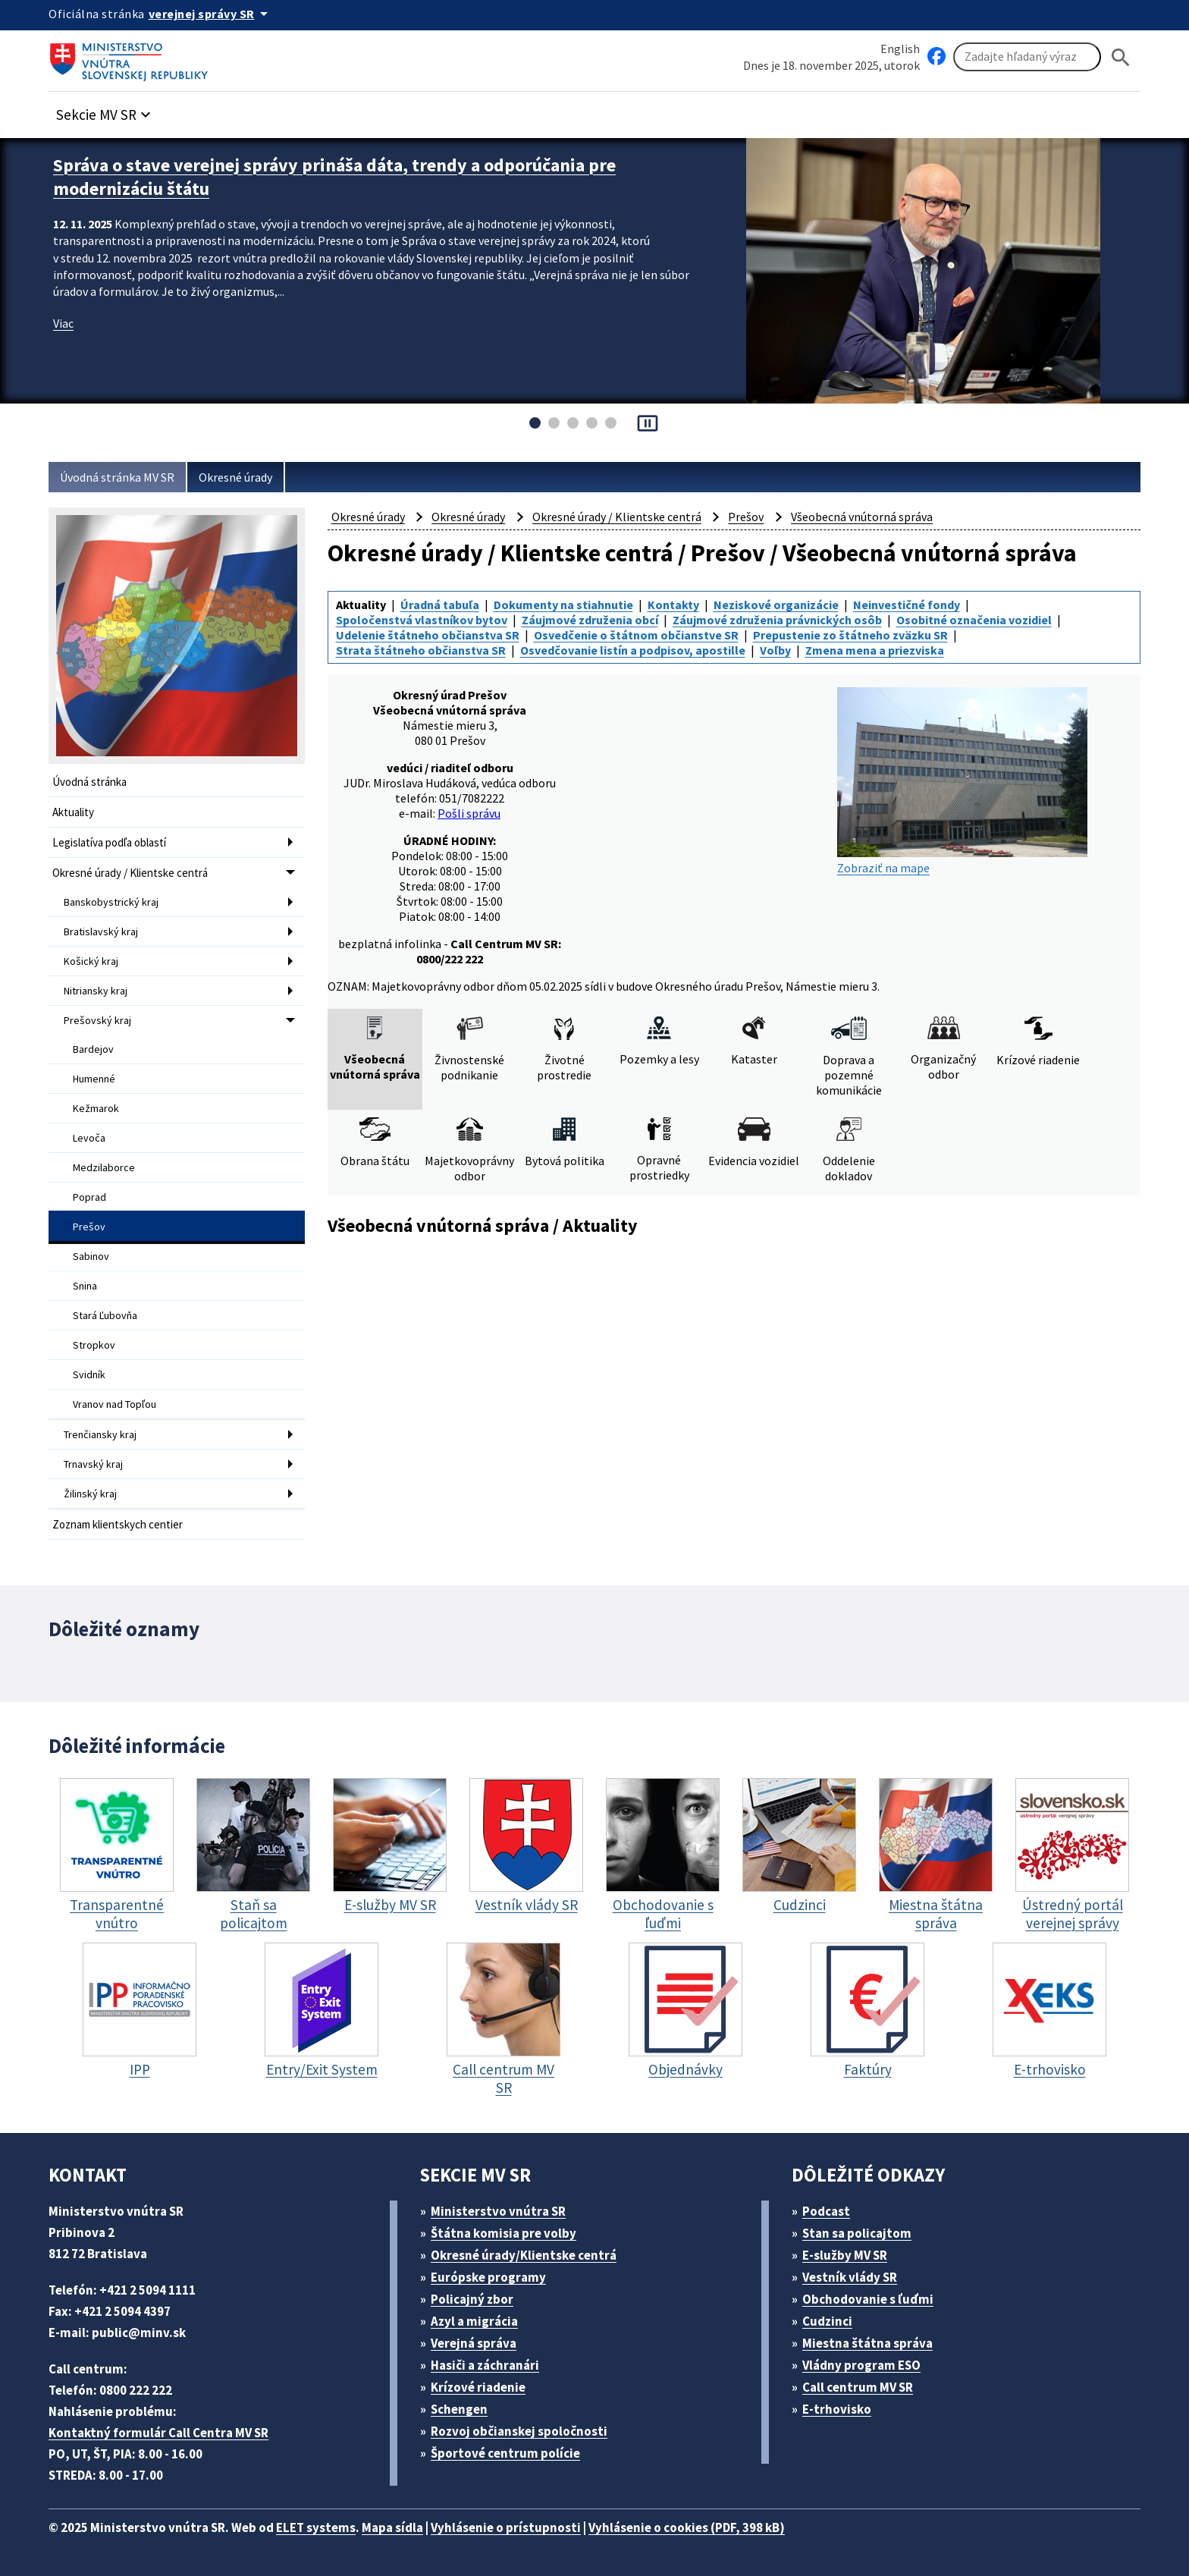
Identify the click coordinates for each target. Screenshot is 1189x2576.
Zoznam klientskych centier (117, 1524)
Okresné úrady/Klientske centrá (523, 2255)
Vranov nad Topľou (114, 1404)
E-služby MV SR (844, 2255)
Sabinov (91, 1256)
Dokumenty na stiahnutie (563, 604)
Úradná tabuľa (439, 604)
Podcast (826, 2211)
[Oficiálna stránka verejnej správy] (211, 14)
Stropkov (94, 1345)
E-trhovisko (836, 2409)
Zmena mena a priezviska (874, 650)
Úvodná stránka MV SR (117, 477)
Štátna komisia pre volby (503, 2233)
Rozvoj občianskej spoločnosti (519, 2431)
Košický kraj (91, 961)
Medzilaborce (104, 1167)
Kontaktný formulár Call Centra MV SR (158, 2432)
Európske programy (488, 2277)
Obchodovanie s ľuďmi (867, 2299)
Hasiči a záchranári (485, 2365)
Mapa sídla (392, 2527)
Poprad (89, 1197)
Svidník (89, 1374)
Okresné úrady (235, 477)
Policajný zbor (472, 2299)
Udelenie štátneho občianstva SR (427, 634)
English (900, 48)
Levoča (89, 1138)
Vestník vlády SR (849, 2277)
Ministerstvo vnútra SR (498, 2211)
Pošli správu (469, 813)
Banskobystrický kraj (111, 902)
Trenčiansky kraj (100, 1434)
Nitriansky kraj (95, 990)
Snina (85, 1286)
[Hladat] (1120, 57)
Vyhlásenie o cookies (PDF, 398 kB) (686, 2527)
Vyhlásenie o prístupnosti (506, 2527)
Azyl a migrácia (474, 2321)
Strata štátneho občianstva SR (421, 650)
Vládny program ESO (861, 2365)
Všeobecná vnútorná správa (862, 516)
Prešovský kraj (97, 1020)
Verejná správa (473, 2343)
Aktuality (73, 812)
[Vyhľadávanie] (1027, 56)
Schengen (459, 2409)
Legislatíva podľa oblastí (109, 842)
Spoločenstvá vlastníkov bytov (421, 619)
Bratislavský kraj (101, 931)
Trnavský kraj (93, 1464)
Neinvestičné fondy (906, 604)
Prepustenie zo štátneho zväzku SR (850, 634)
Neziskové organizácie (776, 604)
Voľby (775, 650)
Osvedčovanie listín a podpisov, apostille (632, 650)
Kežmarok (96, 1108)
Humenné (94, 1078)
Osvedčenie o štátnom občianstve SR (636, 634)
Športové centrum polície (505, 2453)
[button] (105, 110)
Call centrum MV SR (857, 2387)
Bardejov (93, 1049)
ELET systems (316, 2527)
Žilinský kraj (90, 1493)
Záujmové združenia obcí (590, 619)
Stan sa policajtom (856, 2233)
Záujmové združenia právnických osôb (777, 619)
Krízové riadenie (478, 2387)
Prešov (89, 1226)
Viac (63, 323)
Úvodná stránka (89, 781)
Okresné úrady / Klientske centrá (130, 872)
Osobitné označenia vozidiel (974, 619)
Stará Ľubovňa (105, 1315)
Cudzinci (827, 2321)
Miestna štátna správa (867, 2343)
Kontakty (673, 604)
